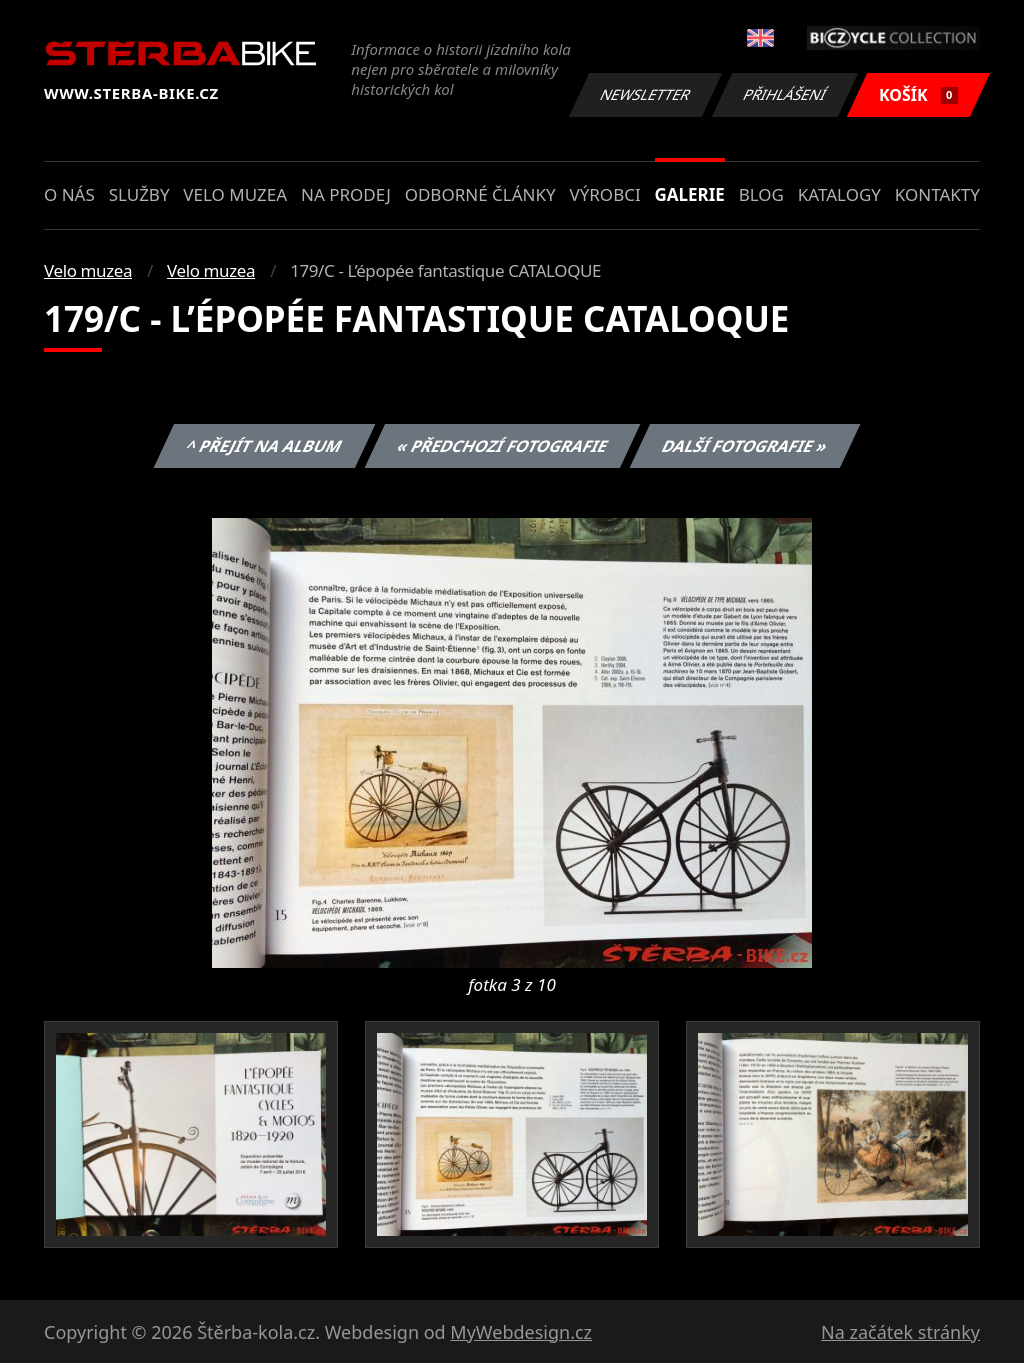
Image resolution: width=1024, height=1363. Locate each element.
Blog (761, 194)
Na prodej (346, 194)
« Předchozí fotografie (502, 446)
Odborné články (480, 194)
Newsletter (645, 94)
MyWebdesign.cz (521, 1332)
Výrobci (604, 194)
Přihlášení (784, 94)
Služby (139, 194)
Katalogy (839, 194)
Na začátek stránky (900, 1332)
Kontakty (937, 194)
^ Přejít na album (264, 446)
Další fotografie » (745, 446)
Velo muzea (235, 194)
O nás (69, 194)
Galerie (690, 194)
